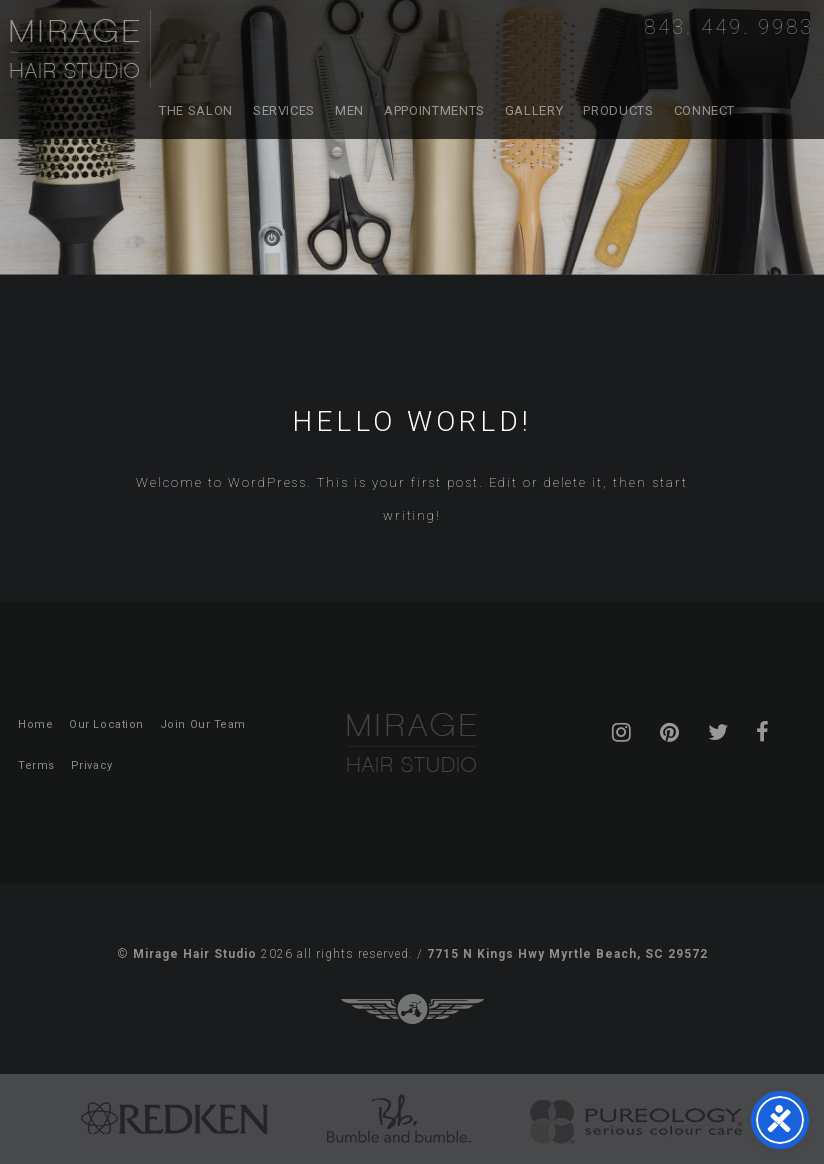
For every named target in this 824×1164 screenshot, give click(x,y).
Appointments (434, 110)
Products (618, 110)
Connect (705, 110)
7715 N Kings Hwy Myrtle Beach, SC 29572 (567, 954)
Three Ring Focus (412, 1009)
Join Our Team (203, 724)
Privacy (92, 765)
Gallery (534, 110)
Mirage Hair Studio (80, 49)
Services (284, 110)
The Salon (196, 110)
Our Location (106, 724)
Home (35, 724)
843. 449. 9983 (729, 27)
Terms (36, 765)
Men (349, 110)
